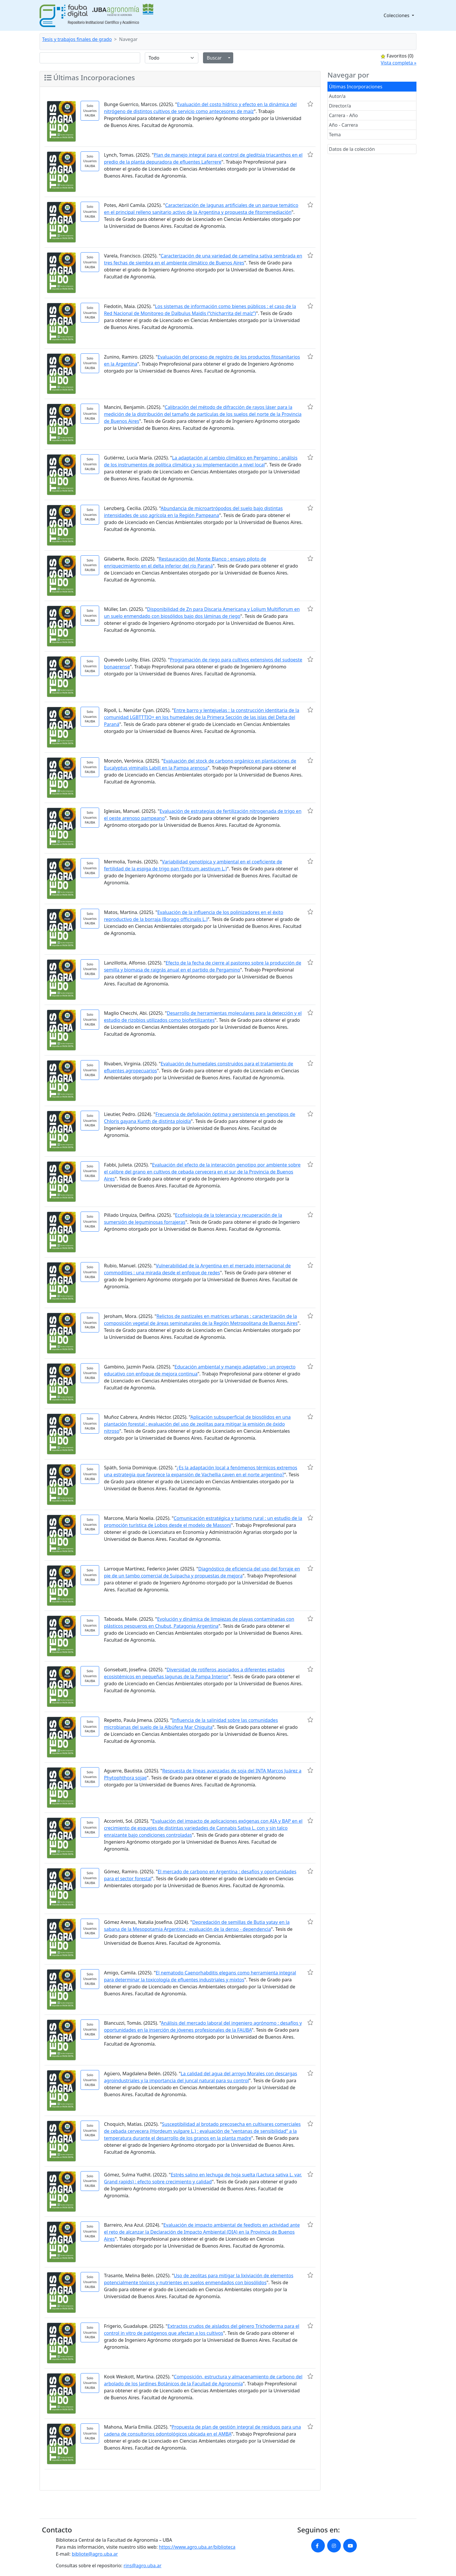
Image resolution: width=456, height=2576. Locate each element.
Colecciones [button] (397, 15)
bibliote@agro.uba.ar (95, 2554)
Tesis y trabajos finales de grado (77, 39)
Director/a (340, 106)
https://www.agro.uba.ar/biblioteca (197, 2547)
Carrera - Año (343, 115)
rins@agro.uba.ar (142, 2565)
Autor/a (337, 96)
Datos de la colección (352, 149)
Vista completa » (398, 63)
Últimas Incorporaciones (355, 86)
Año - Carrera (343, 125)
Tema (335, 134)
